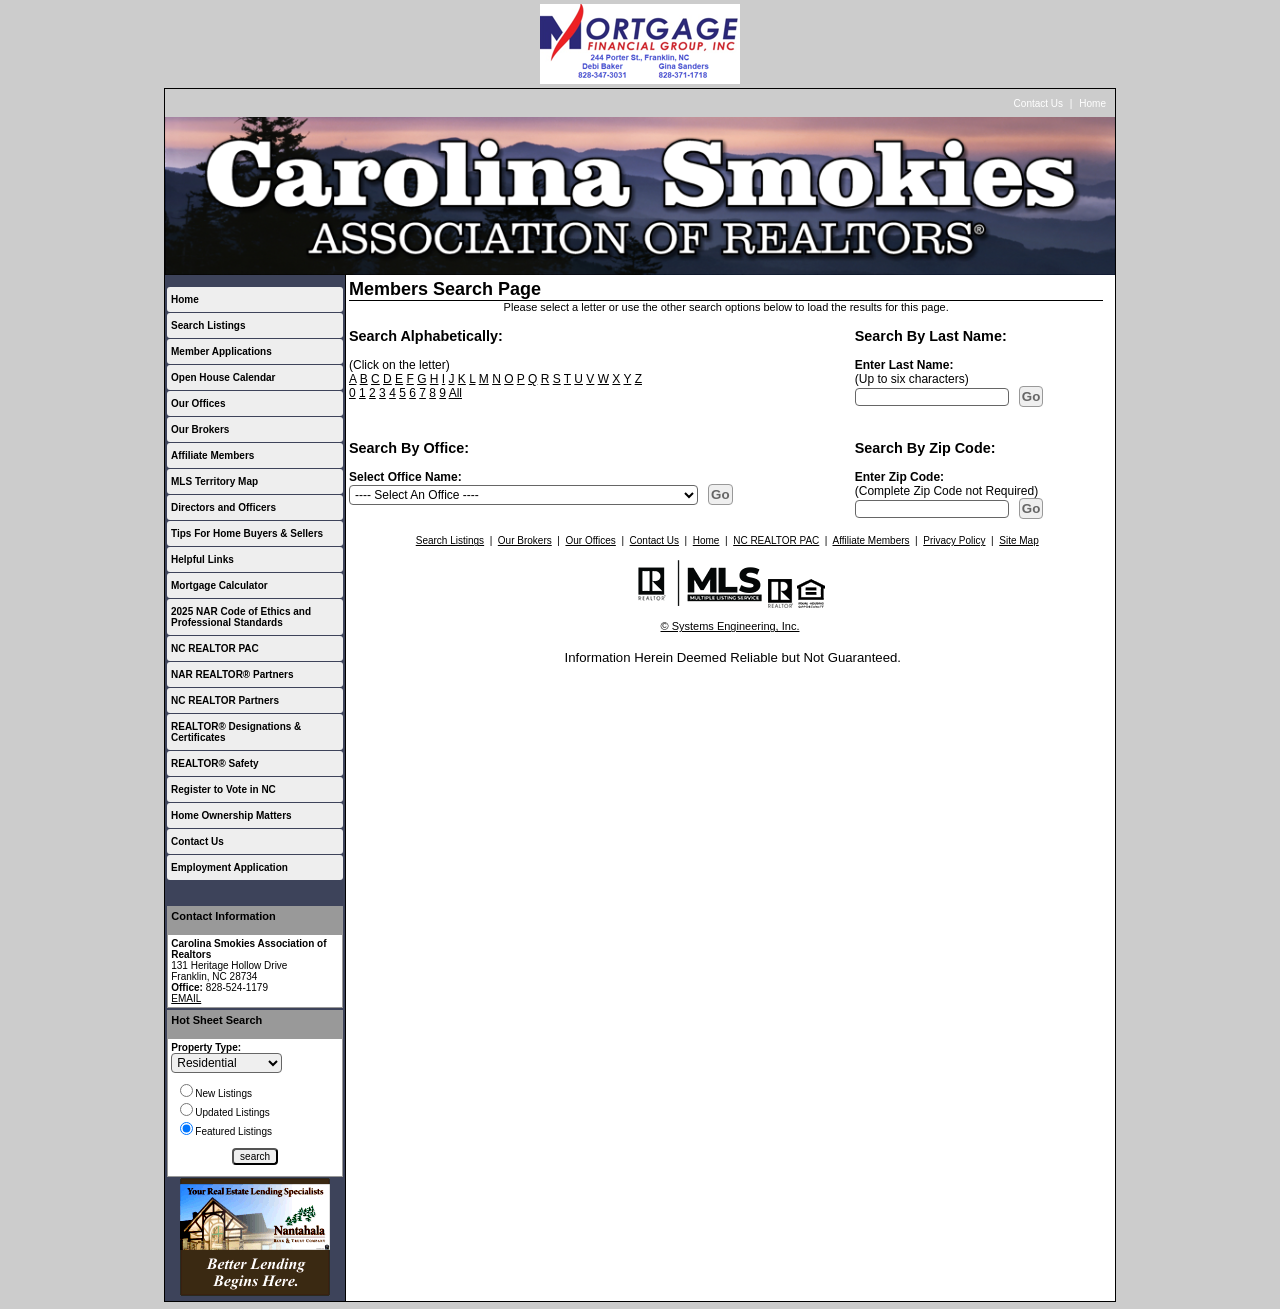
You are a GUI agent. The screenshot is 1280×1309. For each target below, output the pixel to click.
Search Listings (208, 325)
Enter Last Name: (904, 365)
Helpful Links (202, 559)
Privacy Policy (954, 540)
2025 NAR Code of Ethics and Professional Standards (241, 617)
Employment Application (229, 867)
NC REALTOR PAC (215, 648)
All (455, 393)
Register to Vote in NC (223, 789)
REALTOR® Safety (215, 763)
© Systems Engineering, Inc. (730, 626)
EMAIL (186, 998)
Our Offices (198, 403)
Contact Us (1038, 103)
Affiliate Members (212, 455)
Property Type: (206, 1047)
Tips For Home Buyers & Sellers (247, 533)
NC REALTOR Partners (225, 700)
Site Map (1018, 540)
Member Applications (221, 351)
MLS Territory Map (214, 481)
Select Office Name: (405, 477)
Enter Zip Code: (899, 477)
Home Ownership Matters (231, 815)
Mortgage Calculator (219, 585)
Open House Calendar (223, 377)
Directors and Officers (223, 507)
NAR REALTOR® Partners (232, 674)
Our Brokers (200, 429)
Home (1092, 103)
